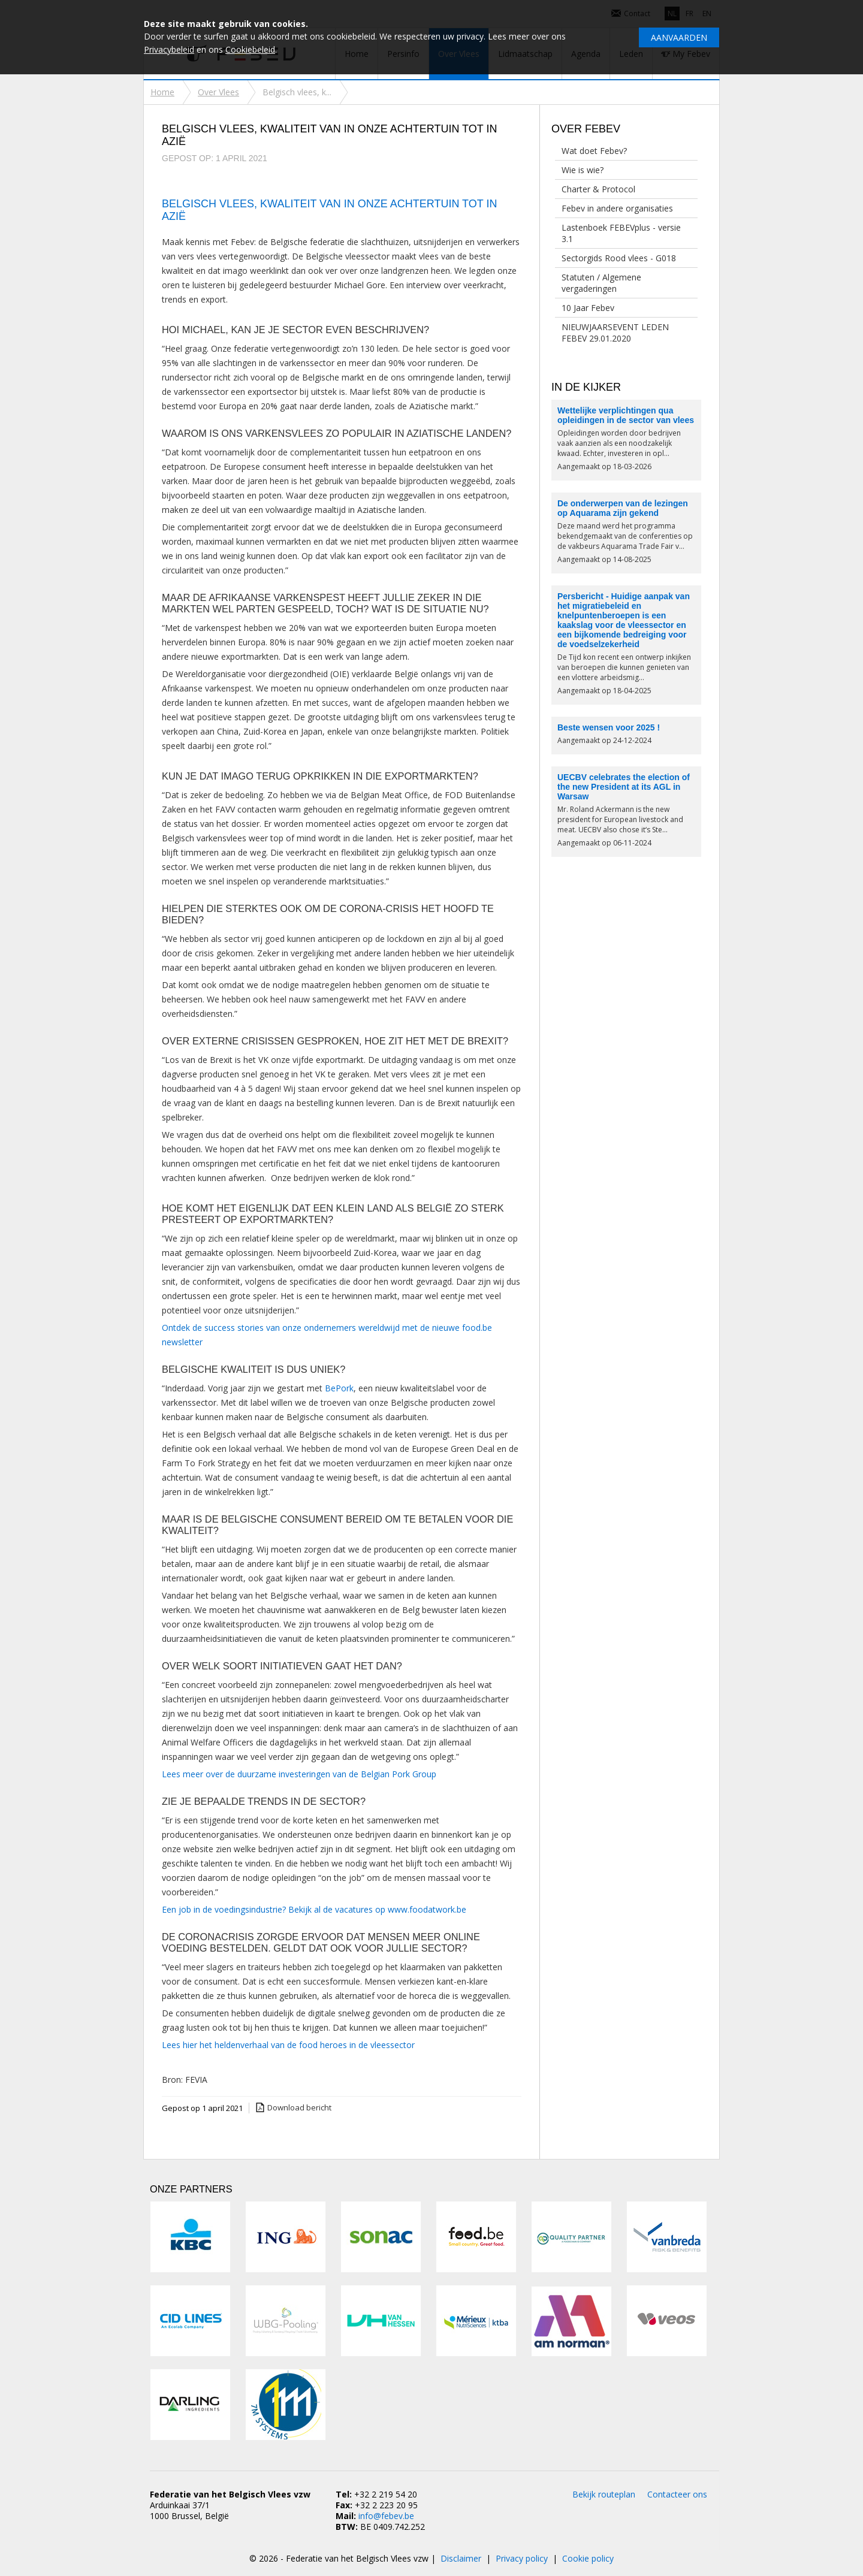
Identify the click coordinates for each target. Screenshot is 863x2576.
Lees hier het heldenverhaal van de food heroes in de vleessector (288, 2044)
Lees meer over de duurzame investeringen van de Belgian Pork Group (299, 1774)
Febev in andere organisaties (617, 208)
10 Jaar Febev (588, 307)
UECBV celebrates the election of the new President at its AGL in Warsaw (623, 786)
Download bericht (299, 2107)
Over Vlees (218, 92)
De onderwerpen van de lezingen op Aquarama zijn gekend (622, 508)
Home (162, 92)
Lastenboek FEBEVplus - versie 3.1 (621, 233)
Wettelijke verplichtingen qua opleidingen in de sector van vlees (625, 415)
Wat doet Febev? (594, 150)
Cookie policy (588, 2558)
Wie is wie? (583, 170)
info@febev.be (386, 2515)
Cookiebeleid (250, 49)
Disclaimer (460, 2558)
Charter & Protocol (598, 189)
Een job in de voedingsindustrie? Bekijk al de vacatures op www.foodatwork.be (315, 1909)
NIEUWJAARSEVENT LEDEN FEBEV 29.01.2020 (615, 332)
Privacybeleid (169, 49)
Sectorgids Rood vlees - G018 (619, 258)
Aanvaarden (679, 37)
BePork (339, 1388)
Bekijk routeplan (603, 2494)
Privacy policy (522, 2558)
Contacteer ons (677, 2494)
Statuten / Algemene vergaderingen (601, 282)
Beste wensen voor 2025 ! (608, 727)
